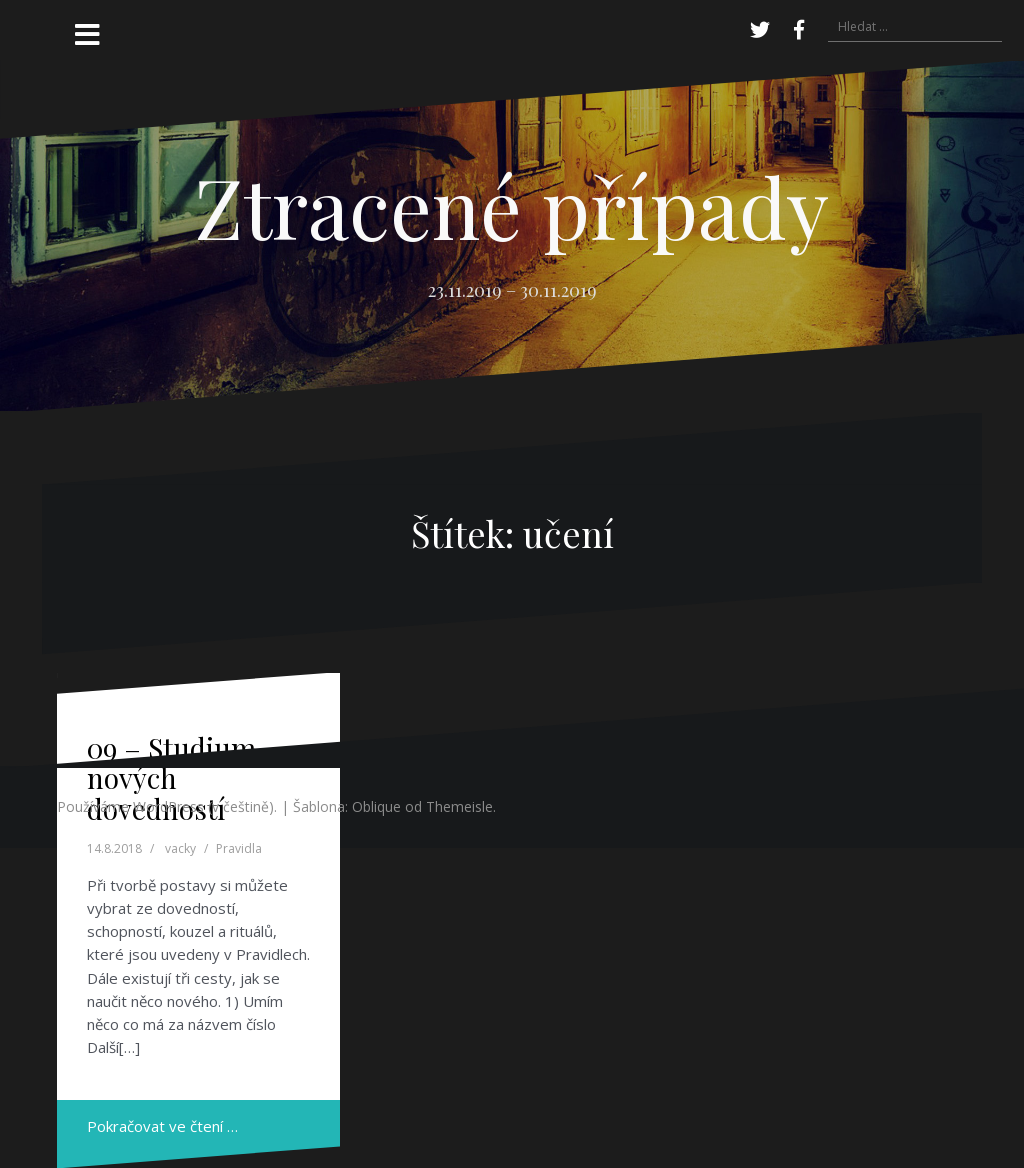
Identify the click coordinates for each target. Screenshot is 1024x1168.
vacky (180, 848)
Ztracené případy (512, 206)
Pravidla (239, 848)
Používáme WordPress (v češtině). (167, 806)
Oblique (376, 806)
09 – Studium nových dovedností (171, 778)
